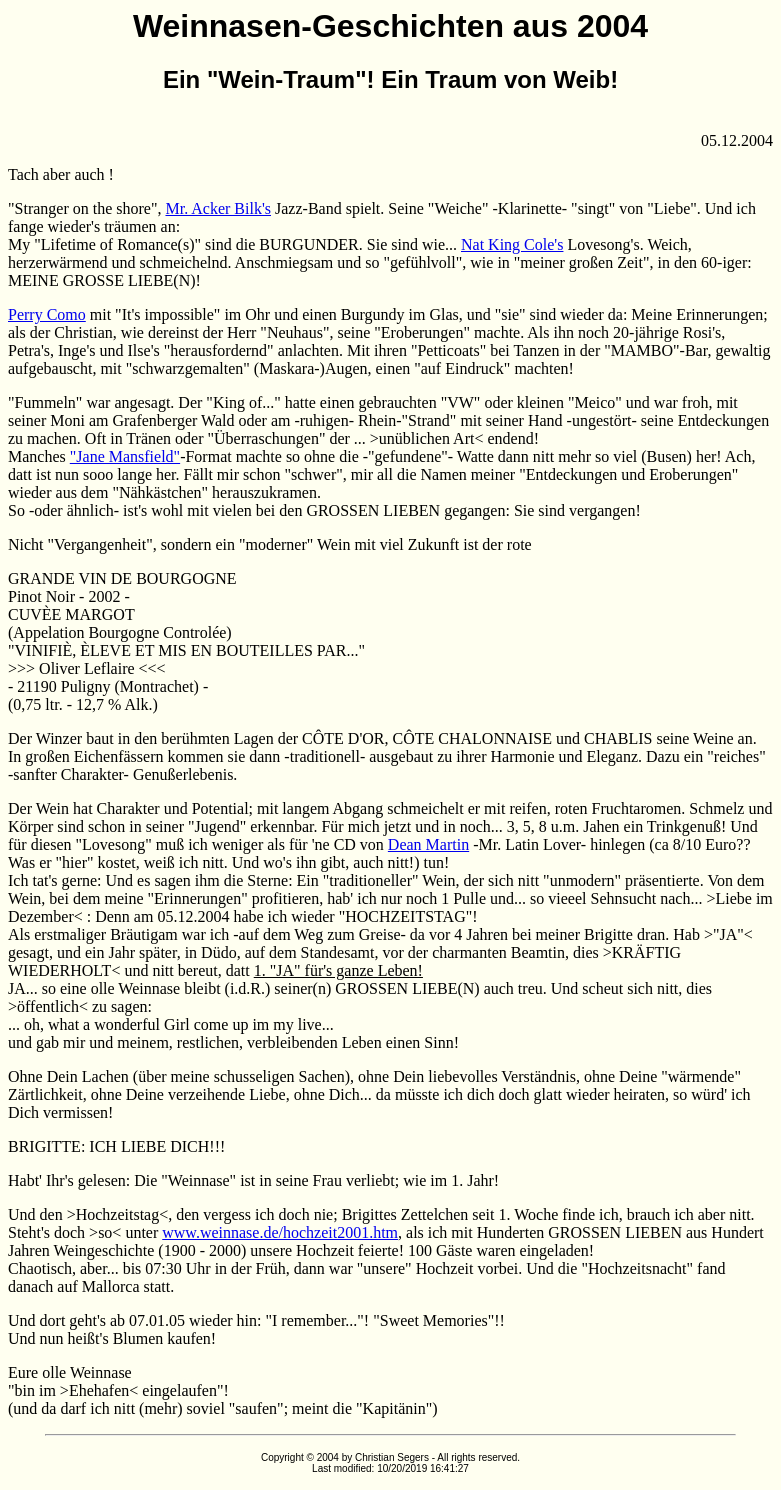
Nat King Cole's (512, 244)
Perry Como (47, 314)
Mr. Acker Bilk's (218, 208)
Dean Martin (428, 844)
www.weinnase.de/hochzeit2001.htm (280, 1232)
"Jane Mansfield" (125, 456)
